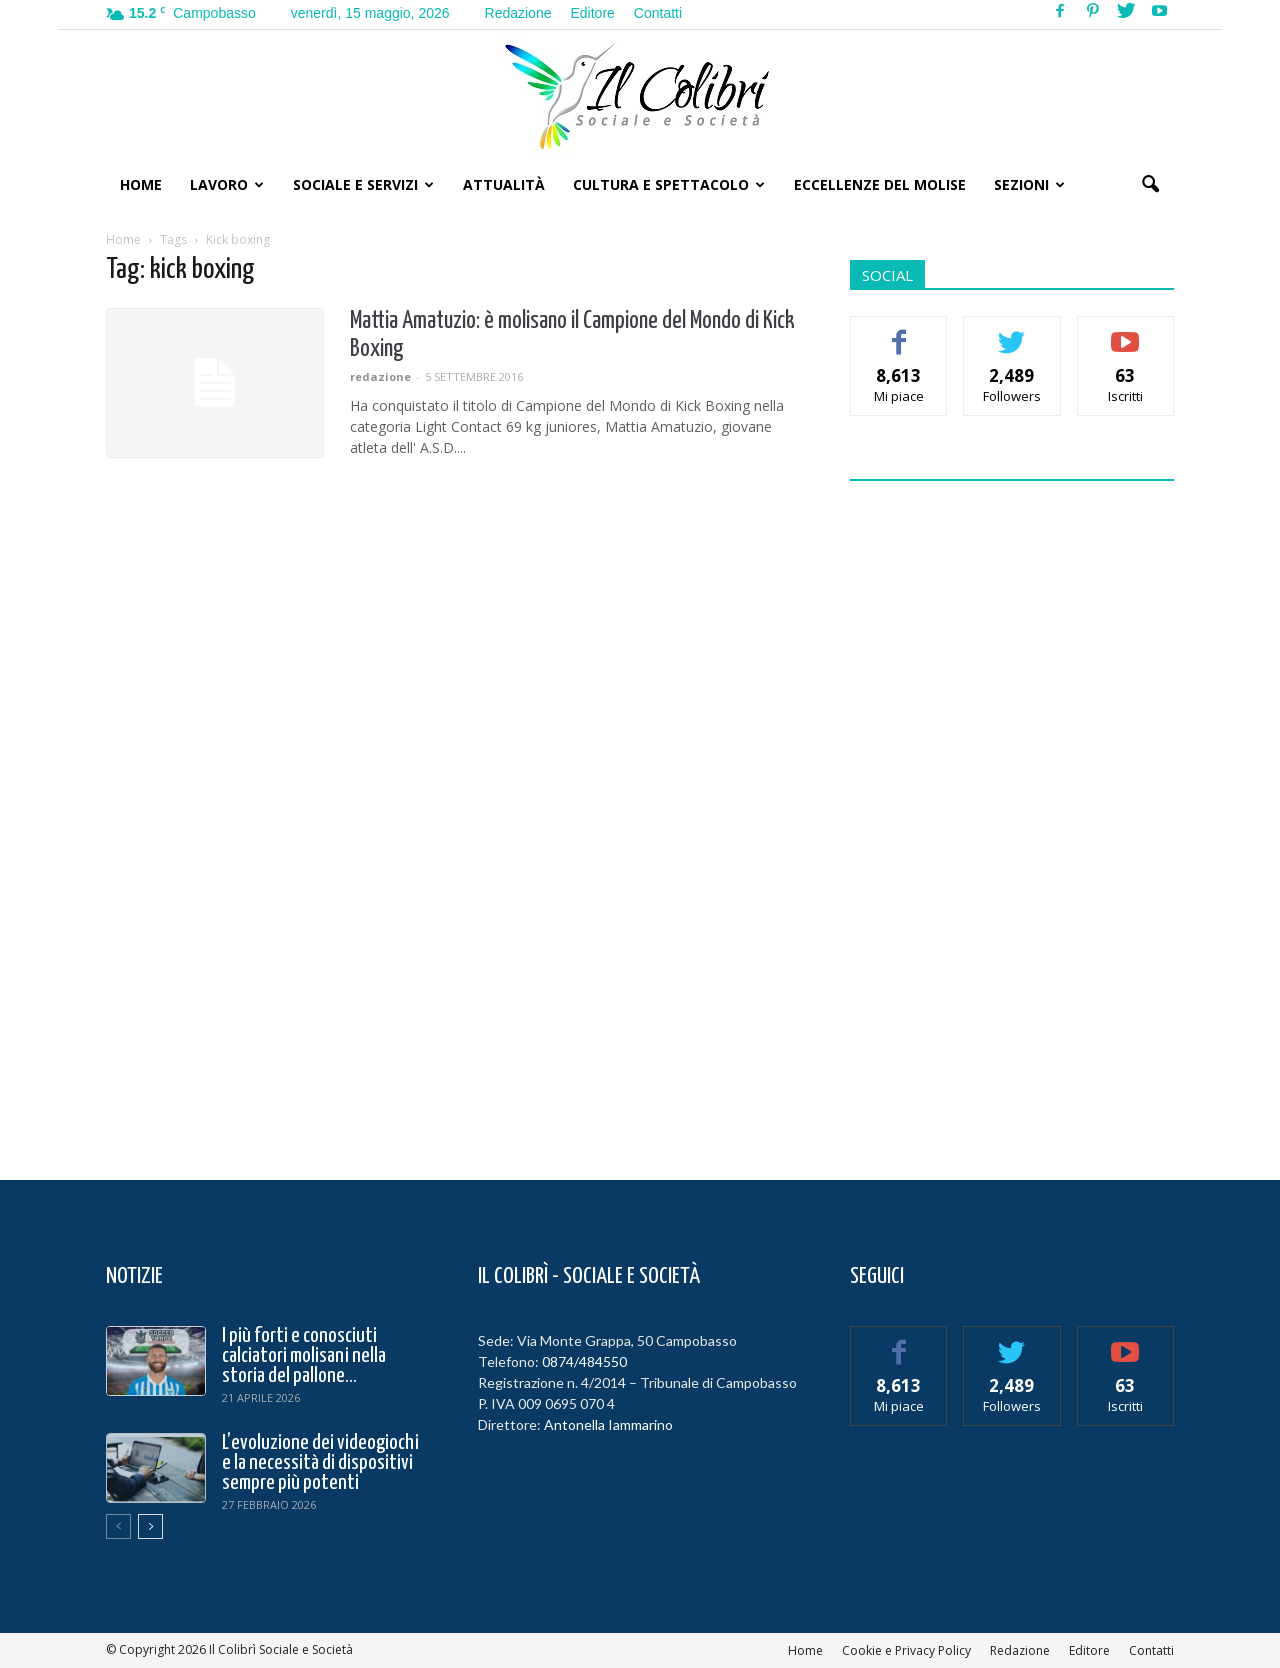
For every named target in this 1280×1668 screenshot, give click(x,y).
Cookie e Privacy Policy (906, 1650)
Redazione (518, 13)
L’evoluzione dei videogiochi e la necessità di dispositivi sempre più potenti (320, 1463)
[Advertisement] (1012, 818)
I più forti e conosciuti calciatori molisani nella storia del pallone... (304, 1356)
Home (141, 184)
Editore (592, 13)
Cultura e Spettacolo (669, 184)
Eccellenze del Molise (880, 184)
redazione (380, 376)
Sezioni (1029, 184)
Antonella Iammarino (608, 1424)
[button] (1150, 185)
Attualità (504, 184)
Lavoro (227, 184)
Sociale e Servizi (363, 184)
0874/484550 (584, 1361)
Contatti (658, 13)
